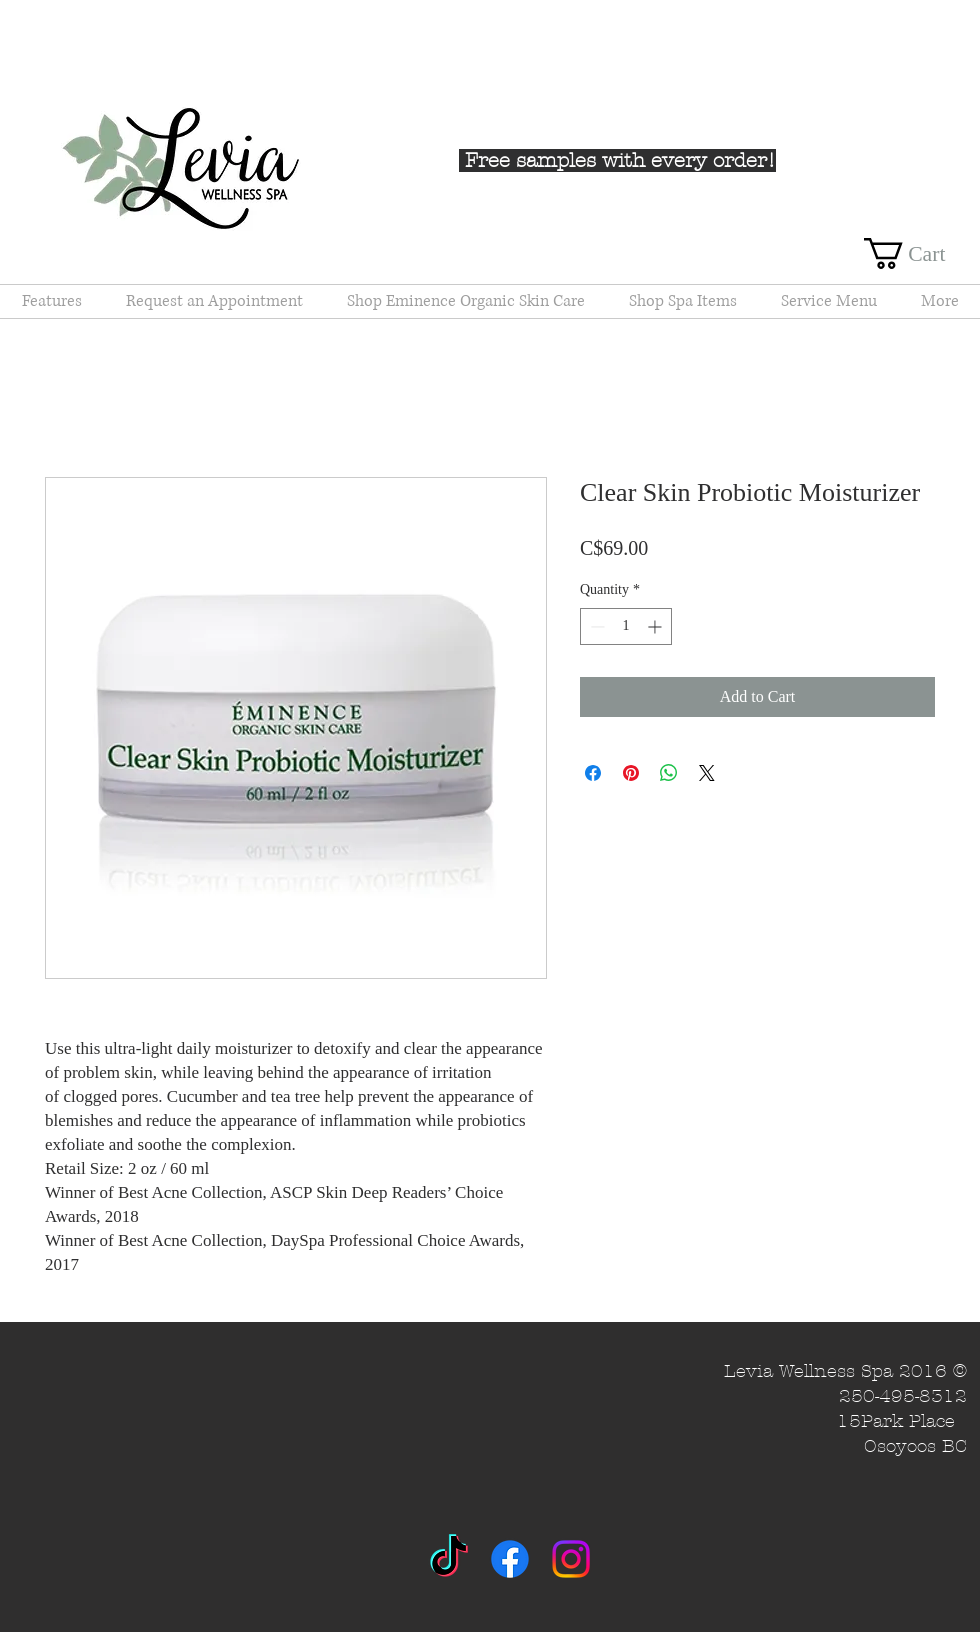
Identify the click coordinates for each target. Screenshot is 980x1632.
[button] (922, 253)
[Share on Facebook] (593, 773)
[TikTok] (449, 1559)
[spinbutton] (626, 626)
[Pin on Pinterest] (631, 773)
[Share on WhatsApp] (669, 773)
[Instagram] (571, 1559)
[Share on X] (707, 773)
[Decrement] (595, 626)
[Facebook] (510, 1559)
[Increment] (656, 626)
